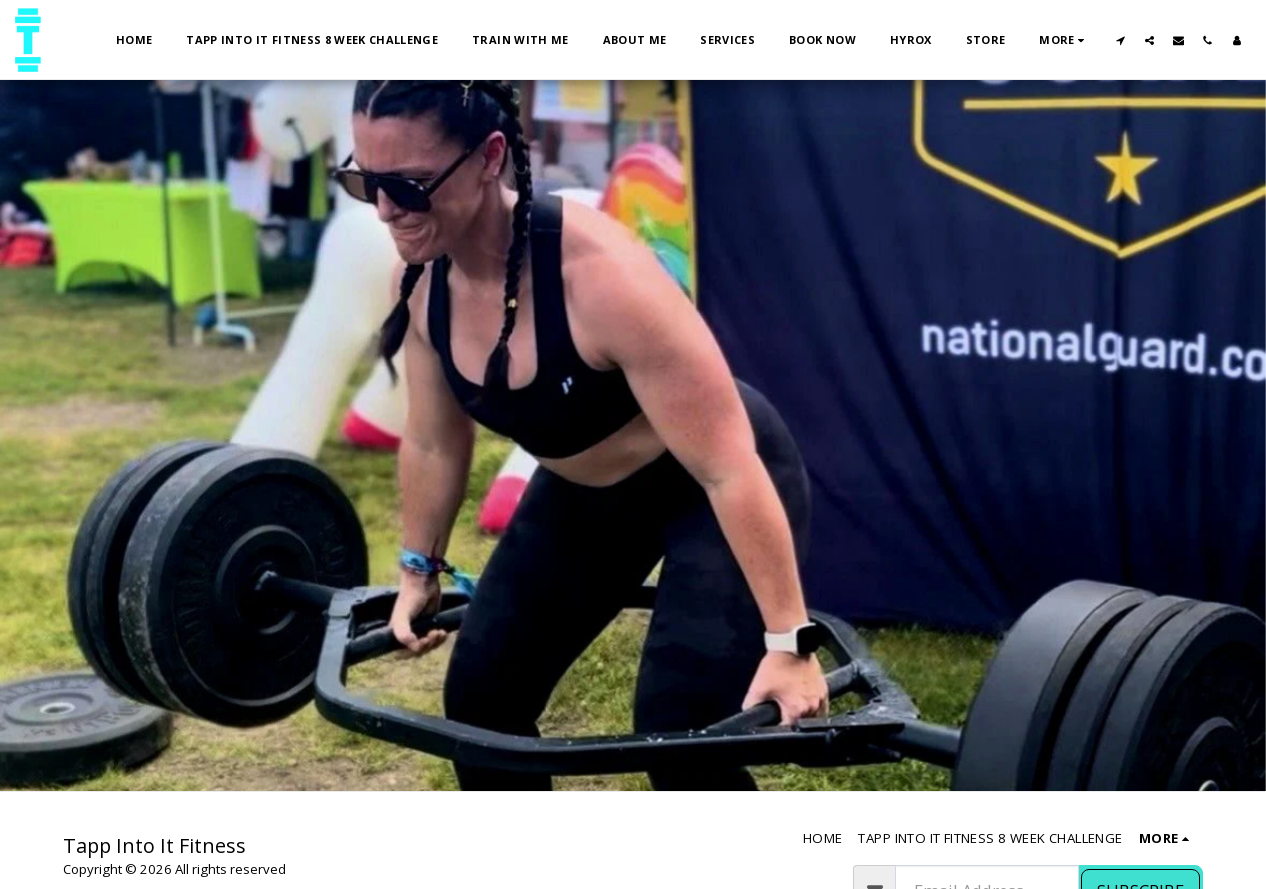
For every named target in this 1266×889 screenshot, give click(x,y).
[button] (1120, 40)
